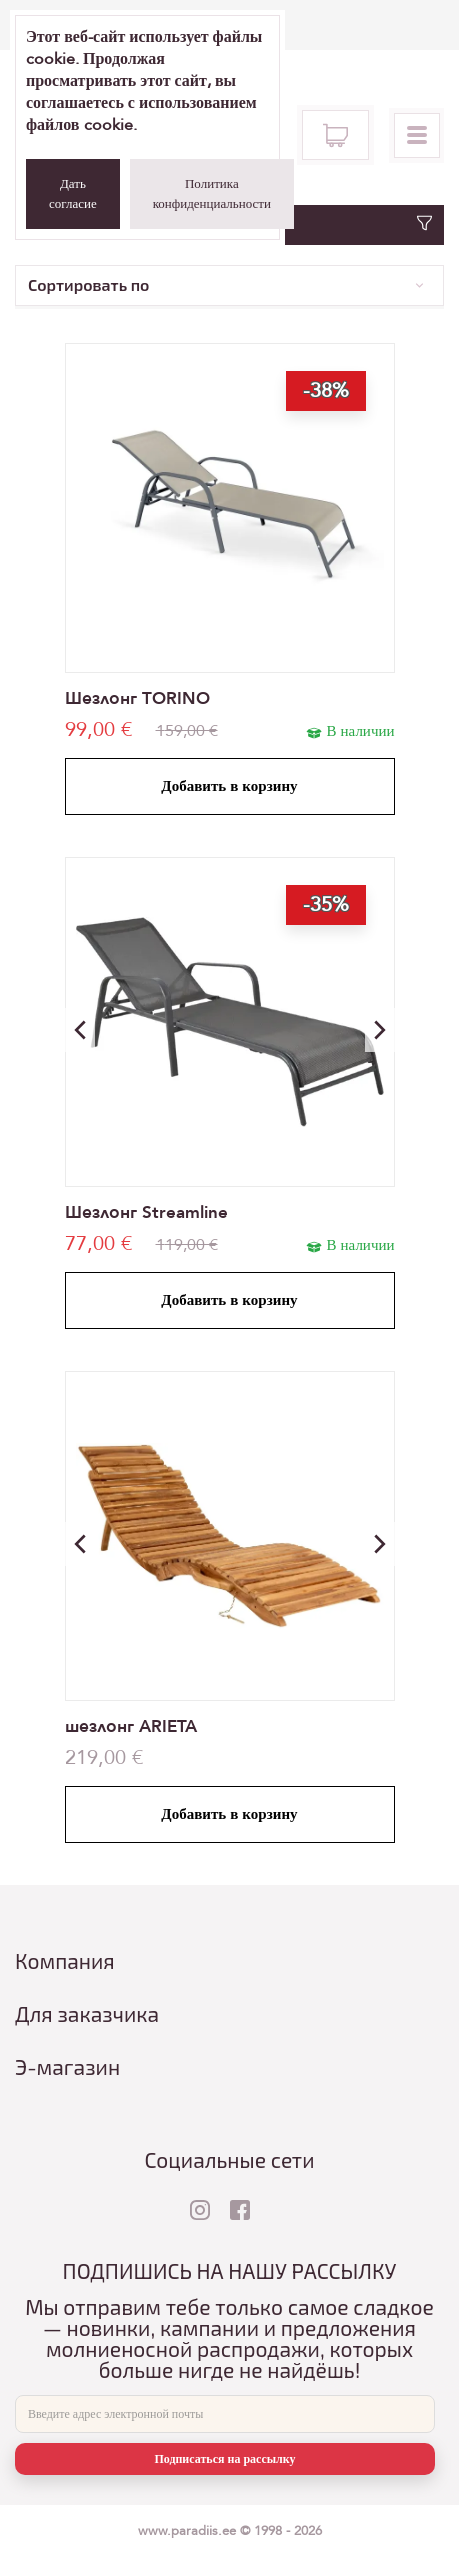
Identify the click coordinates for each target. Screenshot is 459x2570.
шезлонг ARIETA (131, 1726)
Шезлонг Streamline (146, 1212)
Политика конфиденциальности (212, 194)
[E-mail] (225, 2414)
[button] (380, 1030)
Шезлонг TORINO (137, 698)
